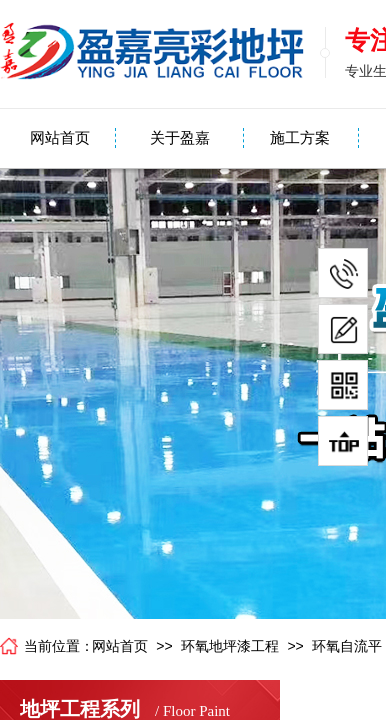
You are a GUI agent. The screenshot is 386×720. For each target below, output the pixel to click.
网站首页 (60, 138)
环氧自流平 (347, 646)
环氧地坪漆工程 (230, 646)
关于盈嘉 (180, 138)
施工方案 (300, 138)
